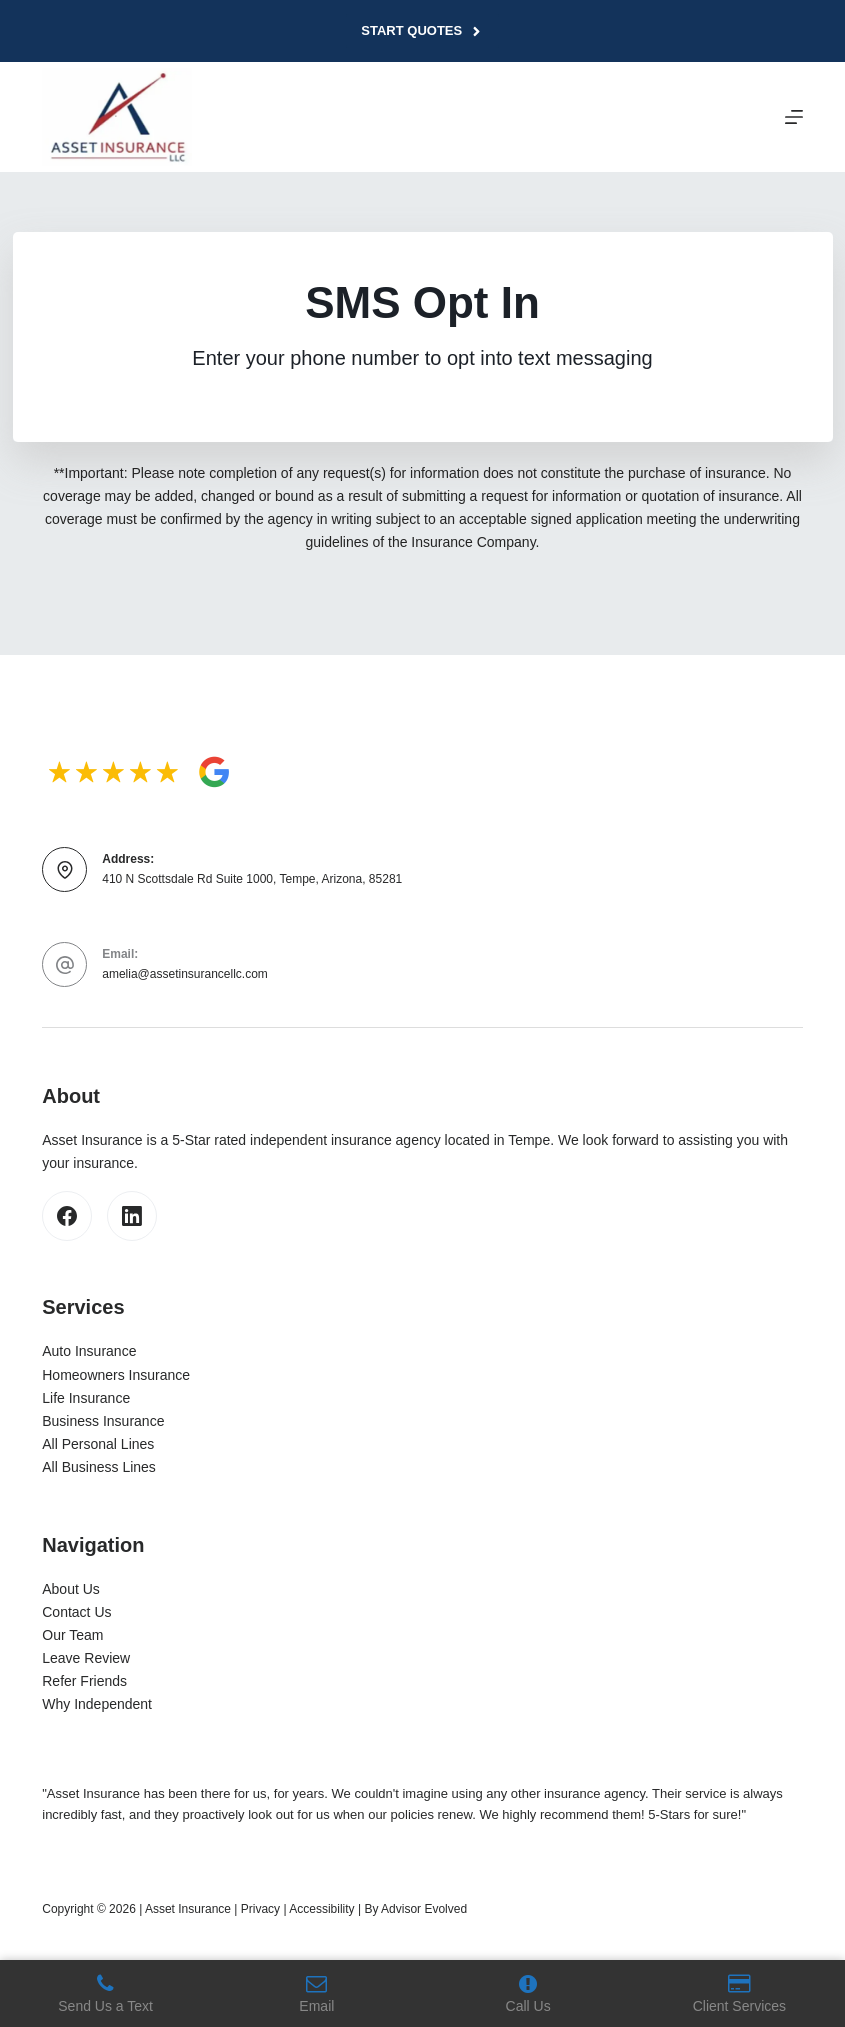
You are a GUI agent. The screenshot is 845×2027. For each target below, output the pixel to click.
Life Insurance (86, 1398)
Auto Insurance (89, 1351)
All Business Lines (99, 1467)
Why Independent (97, 1704)
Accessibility (321, 1909)
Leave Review (86, 1658)
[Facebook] (67, 1216)
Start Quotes (422, 31)
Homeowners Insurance (116, 1375)
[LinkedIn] (132, 1216)
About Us (71, 1589)
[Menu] (794, 117)
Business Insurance (103, 1421)
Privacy (260, 1909)
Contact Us (76, 1612)
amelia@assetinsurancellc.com (185, 974)
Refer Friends (84, 1681)
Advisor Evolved (424, 1909)
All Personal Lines (98, 1444)
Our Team (72, 1635)
